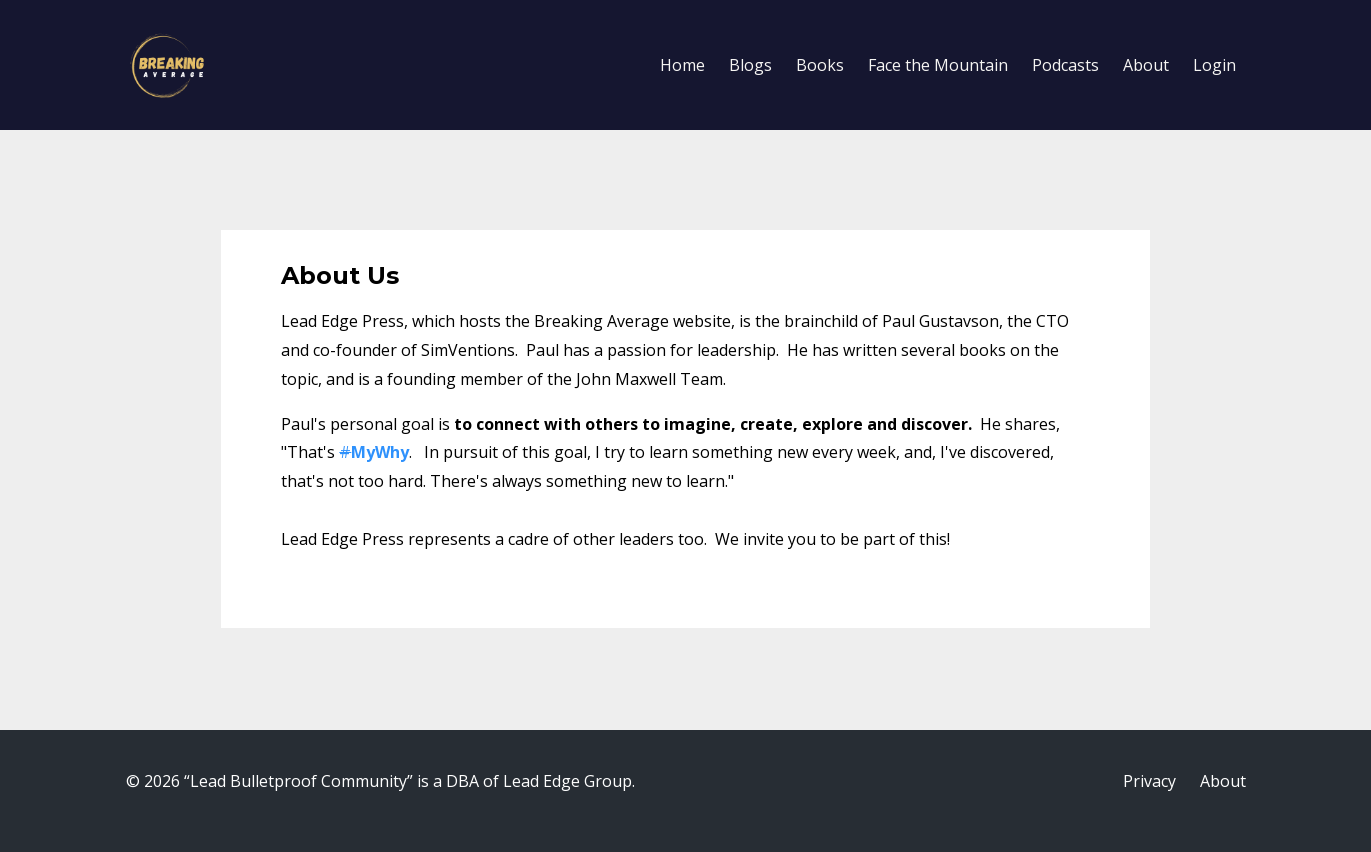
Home (682, 65)
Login (1214, 65)
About (1146, 65)
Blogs (750, 65)
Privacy (1149, 781)
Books (820, 65)
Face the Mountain (938, 65)
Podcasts (1065, 65)
